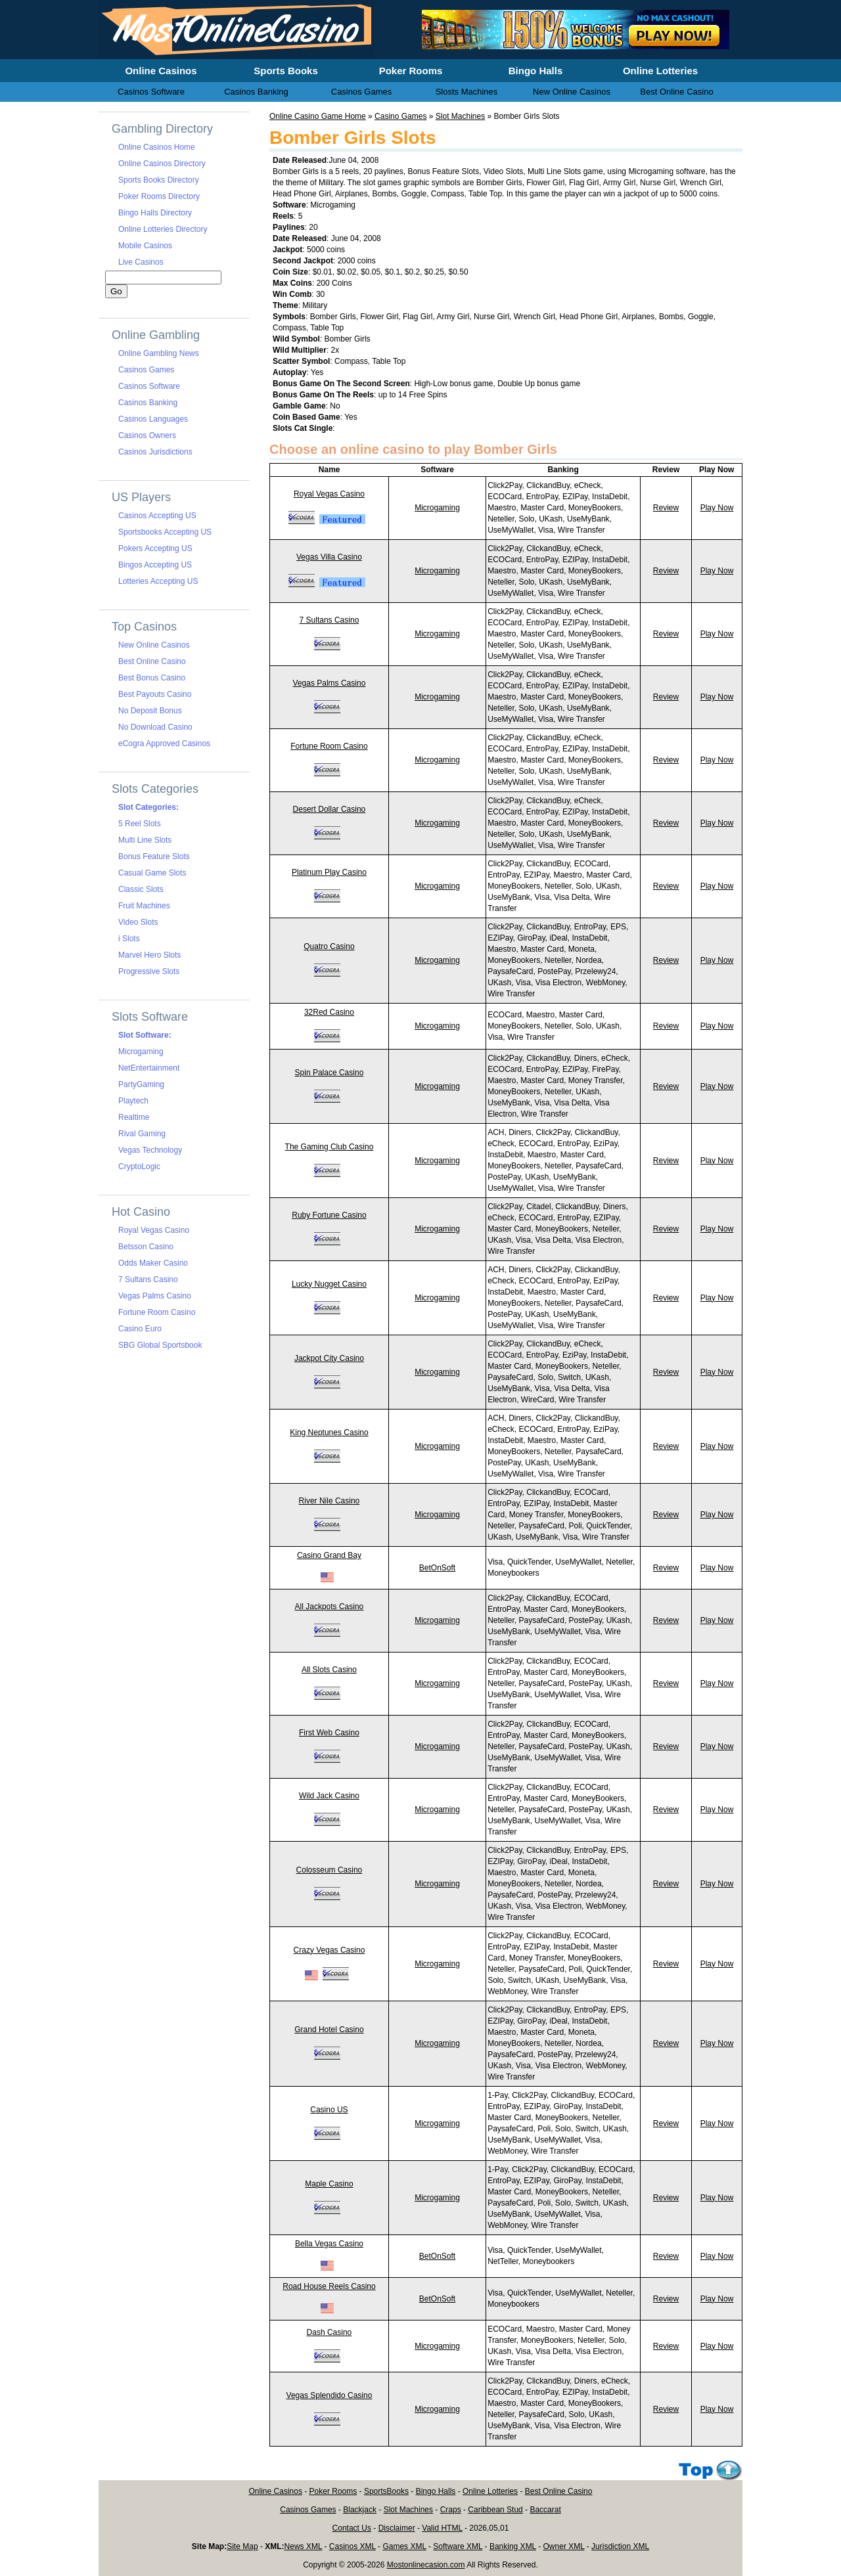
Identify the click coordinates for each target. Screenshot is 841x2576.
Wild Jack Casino (329, 1795)
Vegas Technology (150, 1150)
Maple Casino (329, 2183)
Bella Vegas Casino (329, 2243)
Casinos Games (146, 369)
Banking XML (512, 2546)
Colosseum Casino (329, 1870)
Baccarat (545, 2509)
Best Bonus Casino (151, 677)
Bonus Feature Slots (154, 856)
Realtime (133, 1117)
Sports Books (286, 70)
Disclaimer (396, 2528)
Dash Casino (329, 2332)
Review (666, 507)
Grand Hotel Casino (328, 2029)
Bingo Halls (436, 2491)
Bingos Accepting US (155, 564)
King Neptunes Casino (329, 1432)
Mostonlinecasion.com (426, 2564)
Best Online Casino (152, 661)
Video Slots (138, 922)
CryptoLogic (139, 1166)
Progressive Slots (148, 971)
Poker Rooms (333, 2491)
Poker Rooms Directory (159, 196)
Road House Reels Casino (329, 2286)
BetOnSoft (437, 1567)
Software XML (457, 2546)
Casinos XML (352, 2546)
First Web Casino (329, 1732)
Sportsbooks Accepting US (165, 532)
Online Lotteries (490, 2491)
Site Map (242, 2546)
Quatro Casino (329, 946)
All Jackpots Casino (329, 1606)
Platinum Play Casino (329, 872)
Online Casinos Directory (162, 163)
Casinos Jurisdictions (155, 451)
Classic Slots (141, 889)
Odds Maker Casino (153, 1263)
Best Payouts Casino (154, 694)
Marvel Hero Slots (149, 955)
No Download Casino (155, 727)
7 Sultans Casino (329, 620)
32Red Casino (329, 1012)
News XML (303, 2546)
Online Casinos (275, 2491)
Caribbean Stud (495, 2509)
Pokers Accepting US (155, 548)
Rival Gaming (142, 1133)
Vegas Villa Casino (329, 557)
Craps (450, 2509)
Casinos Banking (147, 402)
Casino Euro (140, 1328)
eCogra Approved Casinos (164, 743)
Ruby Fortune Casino (329, 1215)
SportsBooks (386, 2491)
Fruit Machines (144, 905)
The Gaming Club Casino (329, 1146)
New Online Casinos (154, 645)
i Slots (129, 938)
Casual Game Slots (152, 872)
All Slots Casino (329, 1669)
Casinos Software (149, 386)
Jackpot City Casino (329, 1358)
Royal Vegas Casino (329, 494)
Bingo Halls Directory (155, 212)
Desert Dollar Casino (329, 809)
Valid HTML (442, 2528)
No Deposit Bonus (150, 710)
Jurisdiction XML (620, 2546)
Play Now (717, 507)
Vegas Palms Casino (329, 683)
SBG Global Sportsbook (160, 1345)
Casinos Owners (147, 435)
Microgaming (437, 507)
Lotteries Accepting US (158, 581)
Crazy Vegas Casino (329, 1950)
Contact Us (351, 2528)
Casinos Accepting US (157, 515)
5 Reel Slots (139, 823)
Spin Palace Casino (329, 1072)
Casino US (329, 2109)
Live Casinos (141, 262)
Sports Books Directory (158, 180)
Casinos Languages (153, 419)
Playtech (133, 1100)
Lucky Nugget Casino (329, 1284)
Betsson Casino (145, 1246)
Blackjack (359, 2509)
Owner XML (564, 2546)
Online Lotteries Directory (162, 229)
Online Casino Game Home (317, 116)
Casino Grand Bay (329, 1555)
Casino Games (400, 116)
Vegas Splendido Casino (329, 2395)
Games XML (404, 2546)
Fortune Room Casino (328, 746)
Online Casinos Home (156, 147)
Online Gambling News (158, 353)
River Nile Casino (329, 1500)
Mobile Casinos (145, 245)
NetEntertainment (148, 1068)
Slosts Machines (467, 92)
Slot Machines (460, 116)
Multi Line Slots (144, 840)
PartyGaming (141, 1084)
